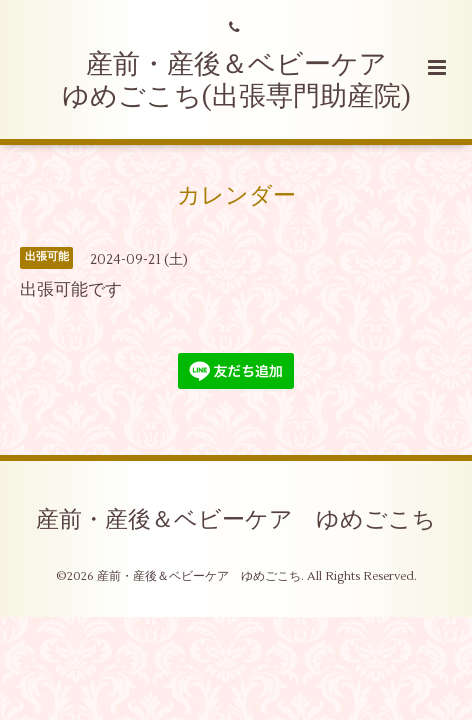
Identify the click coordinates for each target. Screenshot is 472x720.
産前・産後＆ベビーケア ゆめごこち (236, 519)
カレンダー (236, 196)
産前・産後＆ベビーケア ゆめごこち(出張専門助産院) (238, 80)
